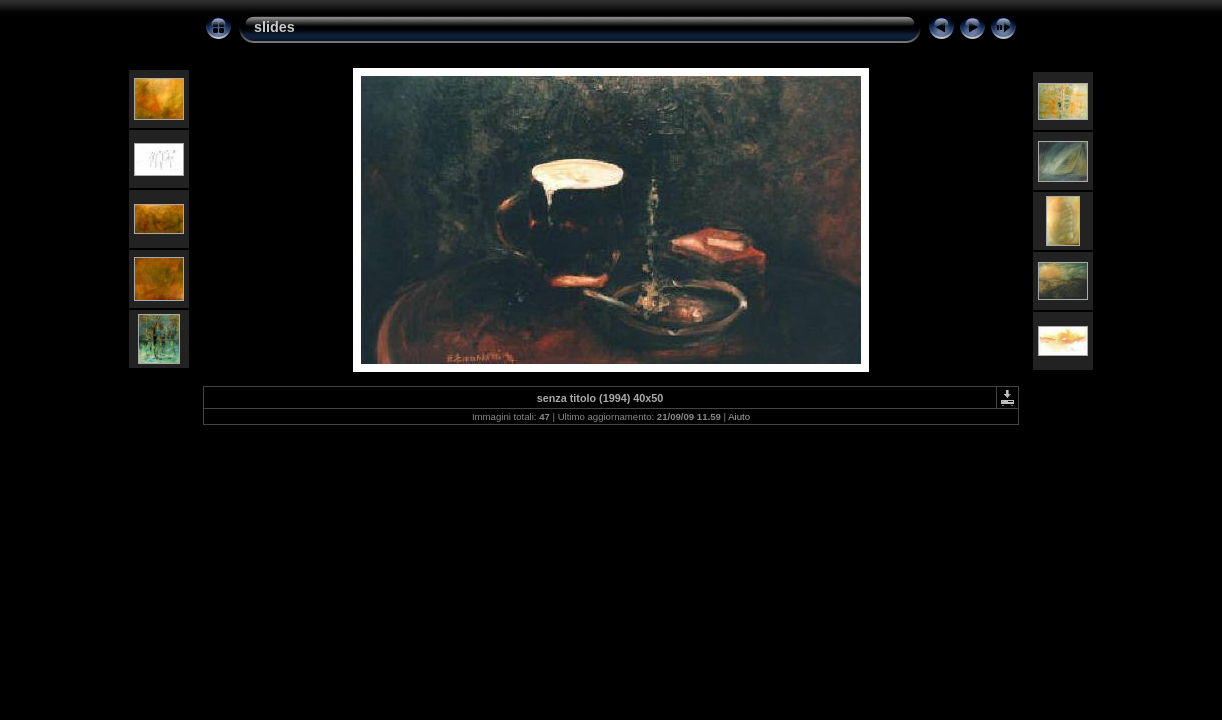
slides (274, 27)
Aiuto (739, 416)
